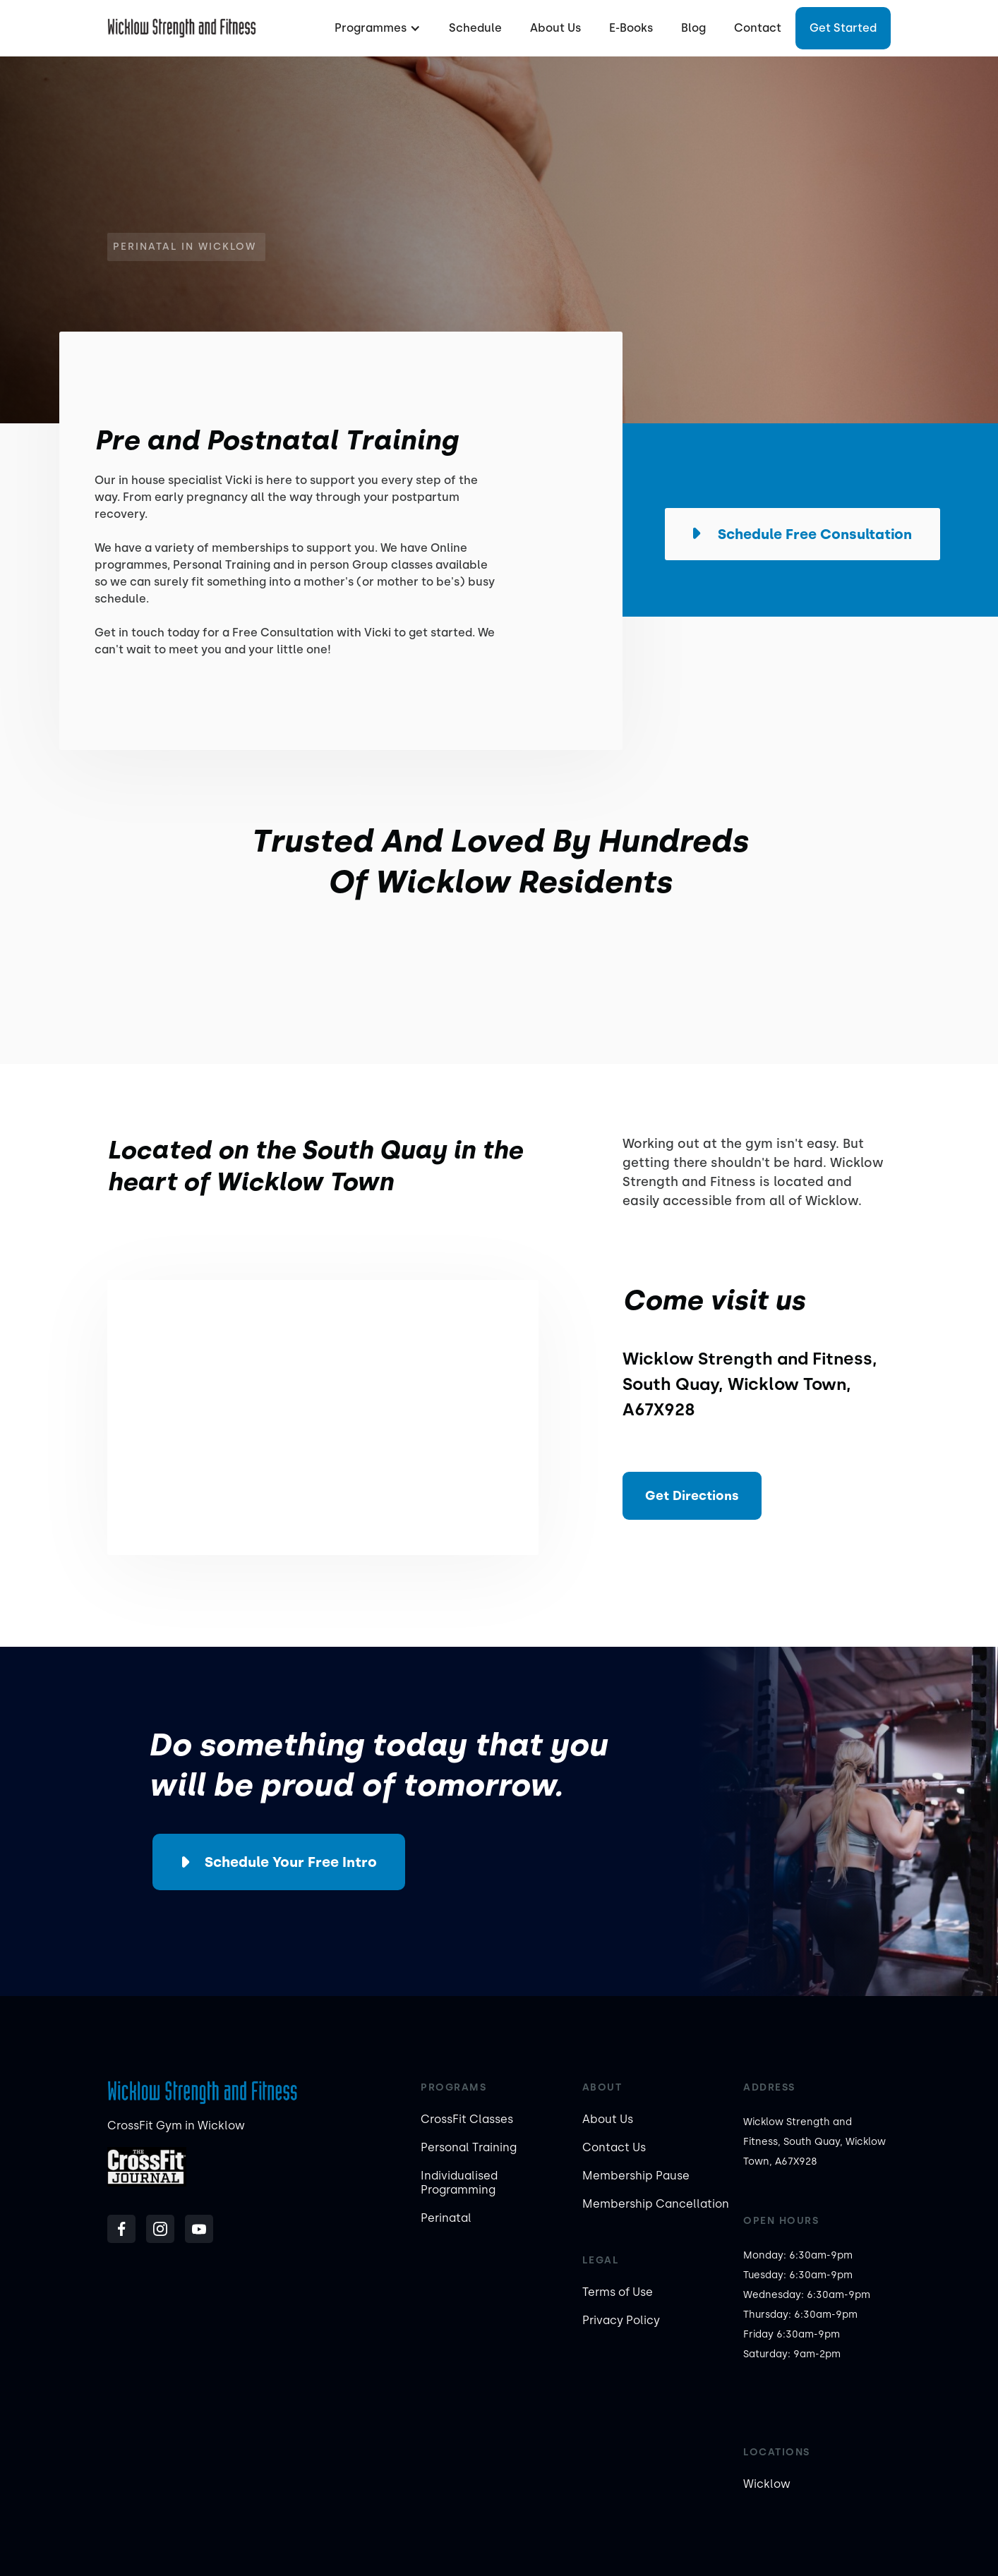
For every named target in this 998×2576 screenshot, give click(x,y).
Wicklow (766, 2484)
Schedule (475, 28)
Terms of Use (617, 2292)
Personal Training (469, 2147)
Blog (693, 28)
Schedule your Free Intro (291, 1862)
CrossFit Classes (467, 2119)
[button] (376, 28)
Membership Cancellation (655, 2204)
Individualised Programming (459, 2182)
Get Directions (692, 1496)
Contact (757, 28)
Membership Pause (636, 2175)
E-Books (631, 28)
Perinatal (446, 2218)
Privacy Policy (621, 2320)
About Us (555, 28)
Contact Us (614, 2147)
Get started (843, 28)
